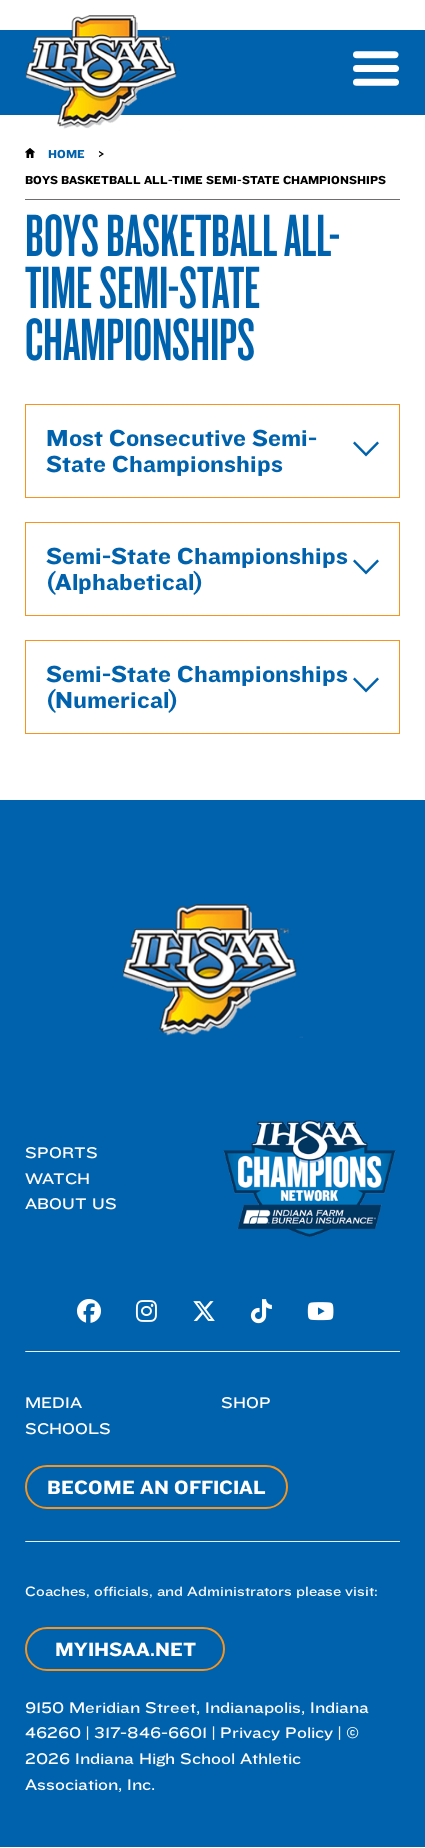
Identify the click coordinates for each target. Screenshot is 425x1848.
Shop (246, 1402)
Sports (61, 1152)
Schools (68, 1428)
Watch (57, 1178)
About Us (71, 1203)
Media (53, 1402)
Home (66, 153)
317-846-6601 (150, 1732)
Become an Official (156, 1487)
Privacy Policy (276, 1732)
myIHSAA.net (125, 1649)
